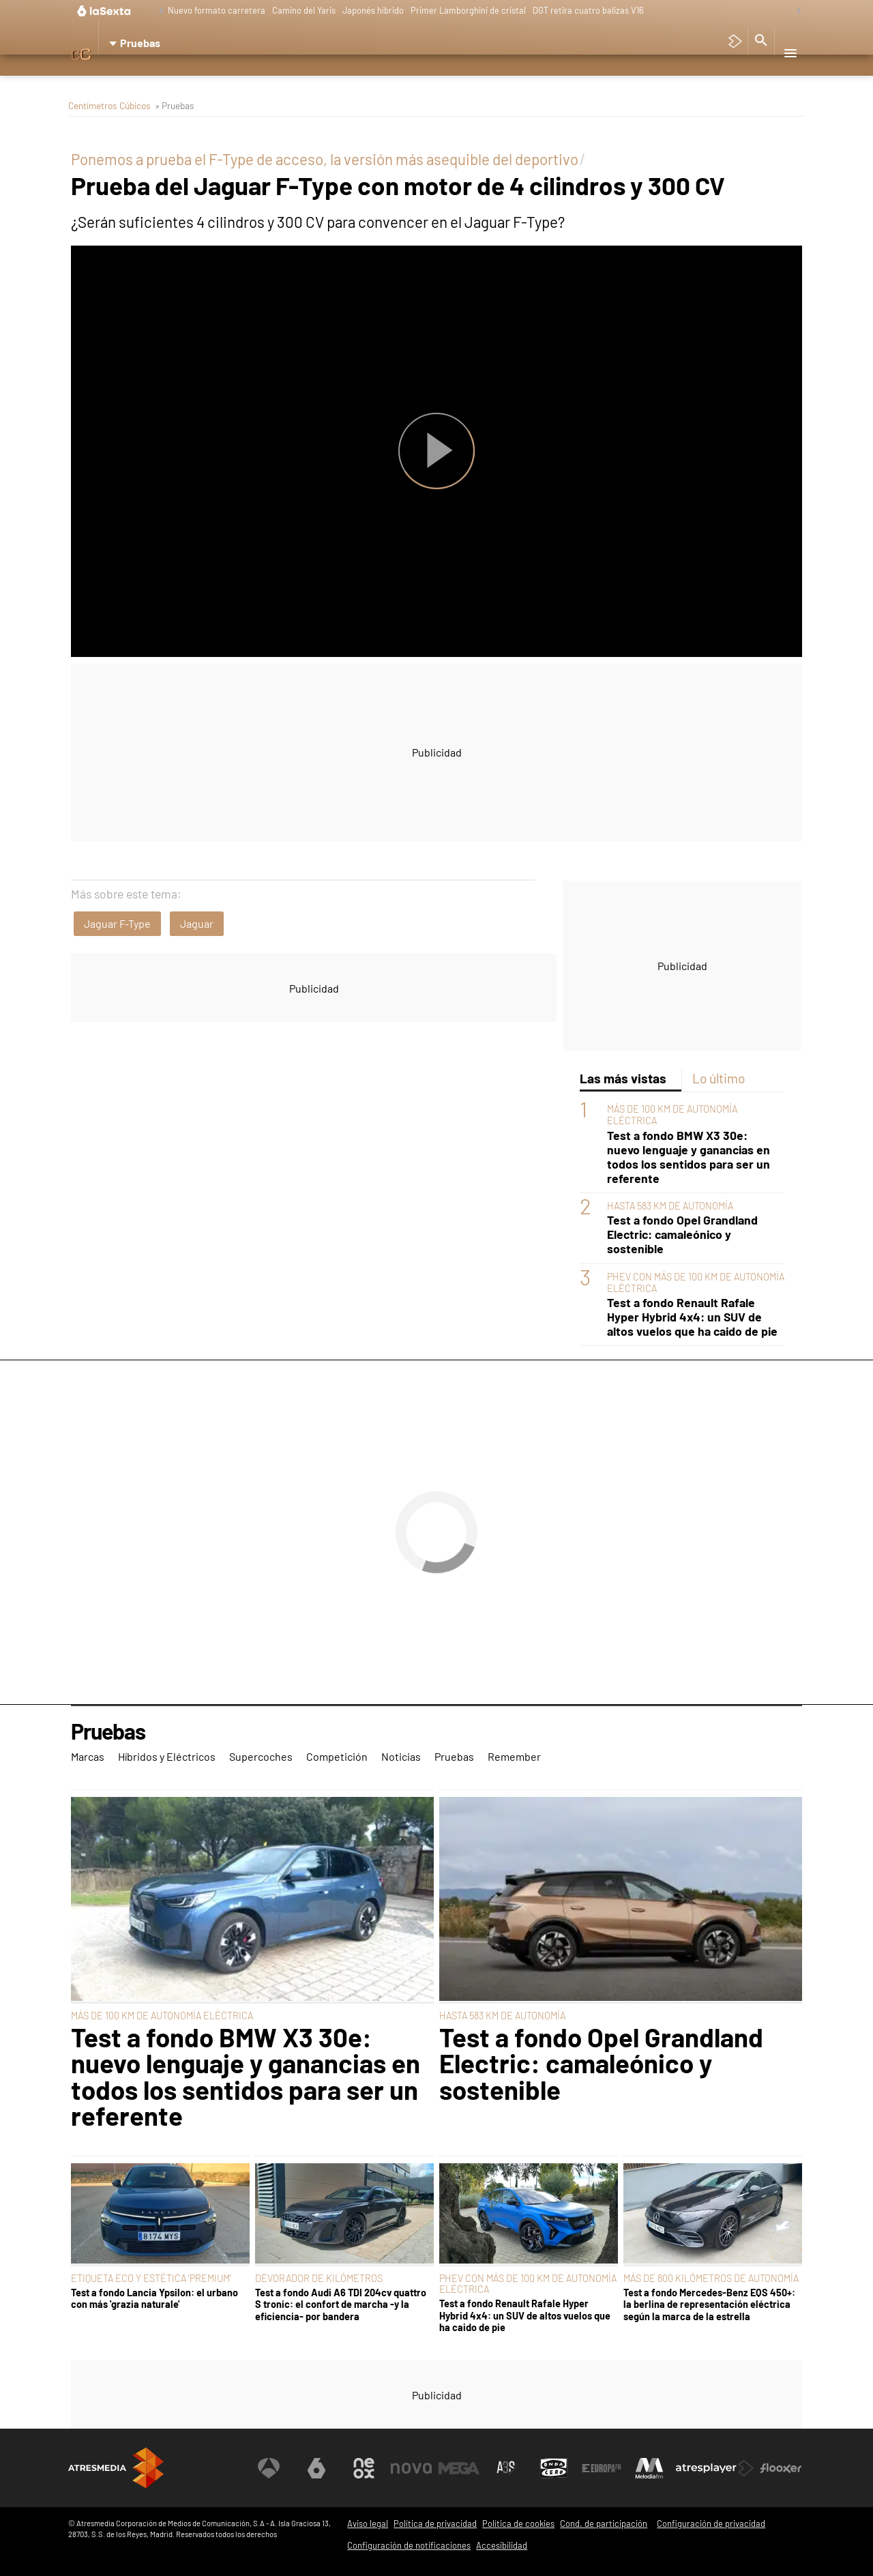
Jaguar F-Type (117, 923)
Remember (514, 78)
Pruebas (457, 78)
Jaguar (196, 923)
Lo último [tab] (718, 1078)
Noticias (404, 78)
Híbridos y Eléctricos (175, 78)
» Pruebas (174, 105)
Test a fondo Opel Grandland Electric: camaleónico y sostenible (682, 1234)
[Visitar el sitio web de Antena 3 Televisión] (269, 2468)
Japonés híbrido (373, 10)
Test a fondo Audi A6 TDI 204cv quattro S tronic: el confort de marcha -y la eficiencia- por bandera (340, 2304)
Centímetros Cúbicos (109, 105)
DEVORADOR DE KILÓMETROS (319, 2278)
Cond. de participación (603, 2523)
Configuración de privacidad (711, 2523)
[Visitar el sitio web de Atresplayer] (715, 2468)
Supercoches (270, 78)
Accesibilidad (501, 2545)
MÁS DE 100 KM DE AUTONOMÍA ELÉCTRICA (162, 2015)
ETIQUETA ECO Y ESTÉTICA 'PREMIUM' (151, 2278)
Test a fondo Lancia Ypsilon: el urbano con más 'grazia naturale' (154, 2298)
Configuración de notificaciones (409, 2545)
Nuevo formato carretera (216, 10)
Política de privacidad (435, 2523)
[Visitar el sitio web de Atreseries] (506, 2468)
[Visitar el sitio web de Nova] (411, 2468)
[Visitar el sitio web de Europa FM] (601, 2468)
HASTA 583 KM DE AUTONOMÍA (670, 1206)
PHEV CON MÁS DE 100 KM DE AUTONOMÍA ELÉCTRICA (528, 2283)
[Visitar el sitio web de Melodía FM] (649, 2468)
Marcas (95, 78)
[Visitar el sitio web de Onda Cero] (554, 2468)
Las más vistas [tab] (623, 1078)
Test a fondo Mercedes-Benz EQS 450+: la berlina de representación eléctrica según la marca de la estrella (709, 2304)
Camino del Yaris (304, 10)
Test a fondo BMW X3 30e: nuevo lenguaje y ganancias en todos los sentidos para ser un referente (688, 1157)
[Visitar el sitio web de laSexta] (317, 2468)
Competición (343, 78)
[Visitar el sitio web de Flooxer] (780, 2468)
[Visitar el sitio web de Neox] (364, 2468)
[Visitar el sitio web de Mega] (459, 2468)
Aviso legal (367, 2523)
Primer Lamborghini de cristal (468, 10)
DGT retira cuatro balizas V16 (588, 10)
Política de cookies (518, 2523)
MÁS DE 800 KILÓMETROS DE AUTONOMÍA (711, 2278)
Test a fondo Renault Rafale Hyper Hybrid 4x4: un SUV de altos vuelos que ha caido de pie (692, 1317)
